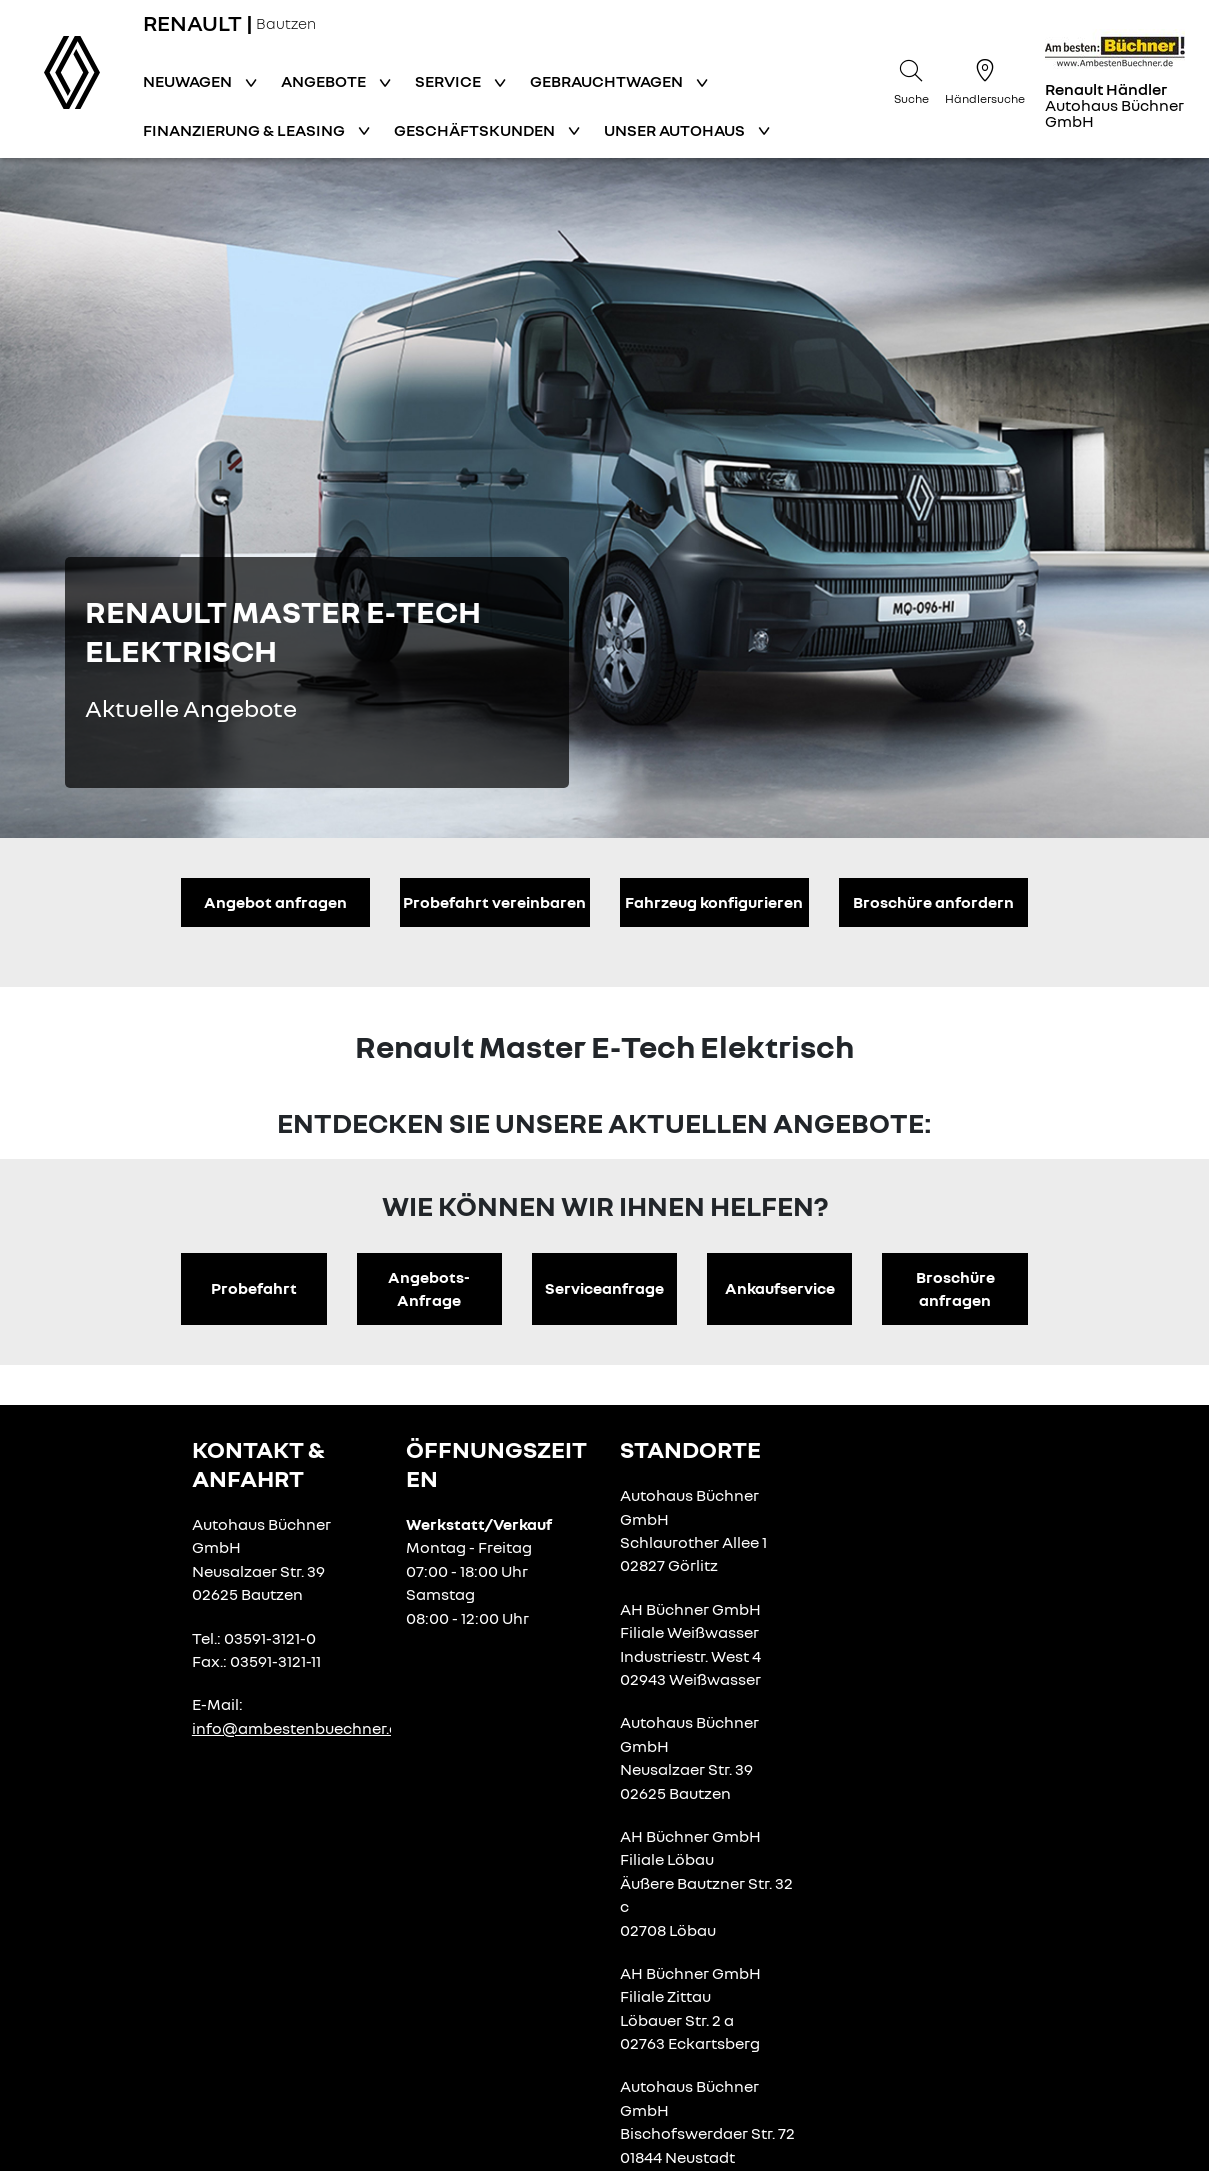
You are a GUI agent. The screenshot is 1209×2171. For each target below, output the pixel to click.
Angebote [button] (325, 81)
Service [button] (449, 81)
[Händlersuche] (985, 79)
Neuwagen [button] (189, 81)
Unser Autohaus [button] (676, 130)
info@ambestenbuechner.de (300, 1728)
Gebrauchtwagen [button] (608, 81)
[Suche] (911, 79)
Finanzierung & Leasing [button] (245, 130)
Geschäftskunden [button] (476, 130)
